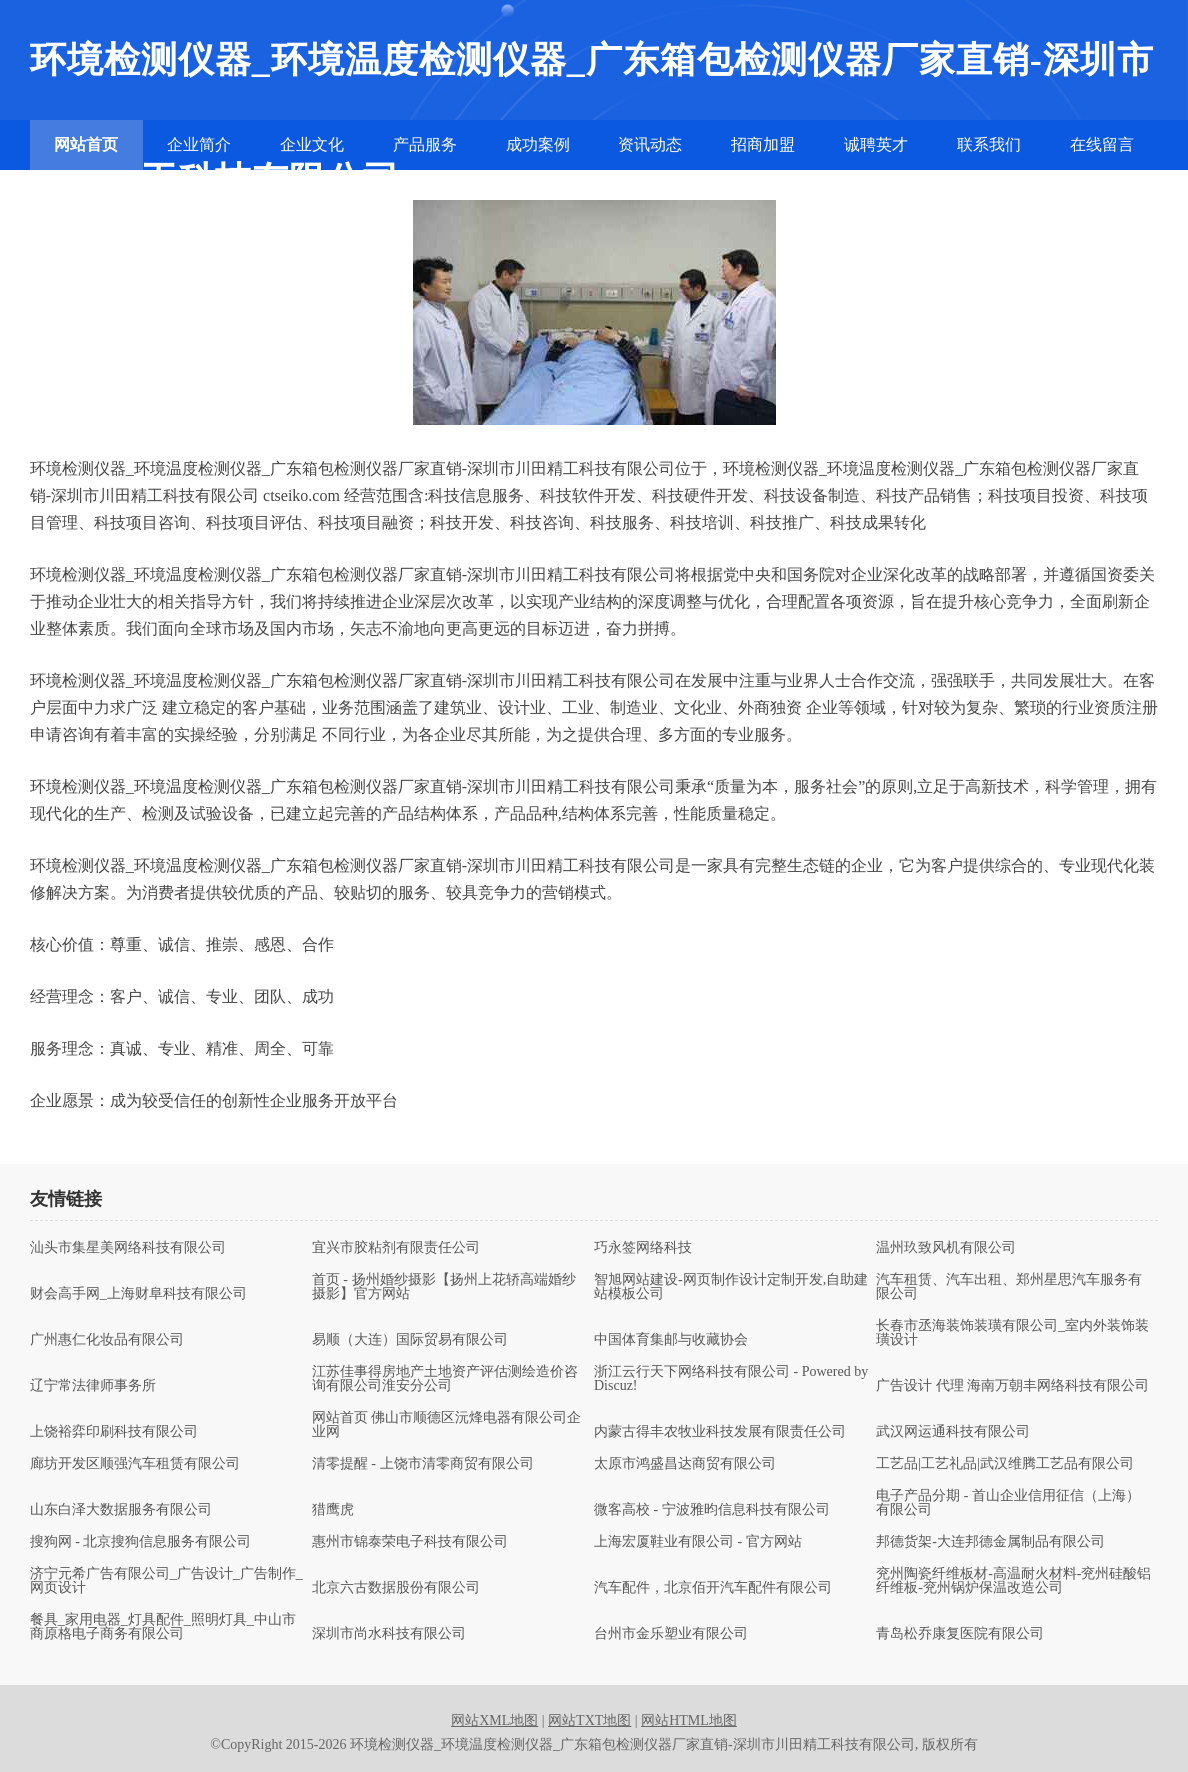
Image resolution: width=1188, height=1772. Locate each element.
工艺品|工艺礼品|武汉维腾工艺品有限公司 (1005, 1464)
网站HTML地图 (689, 1720)
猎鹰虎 (333, 1510)
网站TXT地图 (589, 1720)
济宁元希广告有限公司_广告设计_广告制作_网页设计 (166, 1581)
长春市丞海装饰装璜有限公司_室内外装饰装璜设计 (1012, 1333)
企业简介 (199, 144)
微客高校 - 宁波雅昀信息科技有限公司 (712, 1510)
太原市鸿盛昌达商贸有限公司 (685, 1464)
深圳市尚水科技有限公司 (389, 1634)
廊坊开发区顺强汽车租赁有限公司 (135, 1464)
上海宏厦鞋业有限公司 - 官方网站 (698, 1542)
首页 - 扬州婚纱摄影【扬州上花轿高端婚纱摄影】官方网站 (444, 1287)
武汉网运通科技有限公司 (953, 1432)
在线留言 (1102, 144)
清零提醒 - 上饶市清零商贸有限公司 (423, 1464)
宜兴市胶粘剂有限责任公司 (396, 1248)
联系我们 (989, 144)
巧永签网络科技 (643, 1248)
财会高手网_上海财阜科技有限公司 (138, 1294)
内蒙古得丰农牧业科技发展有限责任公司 (720, 1432)
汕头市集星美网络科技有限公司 (128, 1248)
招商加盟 (763, 144)
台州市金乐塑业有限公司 (671, 1634)
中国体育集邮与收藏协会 (671, 1340)
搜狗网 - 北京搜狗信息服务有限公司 (141, 1542)
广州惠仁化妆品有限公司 (107, 1340)
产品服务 (425, 144)
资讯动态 (650, 144)
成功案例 (538, 144)
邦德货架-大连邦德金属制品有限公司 (990, 1542)
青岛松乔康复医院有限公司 (960, 1634)
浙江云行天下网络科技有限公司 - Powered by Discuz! (731, 1379)
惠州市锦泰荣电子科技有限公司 (410, 1542)
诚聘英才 (876, 144)
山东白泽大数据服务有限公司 (121, 1510)
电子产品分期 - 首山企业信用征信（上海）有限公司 (1008, 1503)
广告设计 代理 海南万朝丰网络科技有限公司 (1012, 1386)
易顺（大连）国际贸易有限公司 (410, 1340)
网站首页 (86, 144)
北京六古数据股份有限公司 (396, 1588)
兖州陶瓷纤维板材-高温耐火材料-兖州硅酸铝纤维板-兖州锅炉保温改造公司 (1013, 1581)
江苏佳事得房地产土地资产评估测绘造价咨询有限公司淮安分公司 (445, 1379)
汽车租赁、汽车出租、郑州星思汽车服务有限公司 (1009, 1287)
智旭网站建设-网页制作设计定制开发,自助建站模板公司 (731, 1287)
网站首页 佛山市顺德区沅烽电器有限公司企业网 (447, 1425)
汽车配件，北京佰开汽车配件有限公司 (713, 1588)
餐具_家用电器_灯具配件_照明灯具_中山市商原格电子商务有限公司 (163, 1627)
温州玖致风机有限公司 (946, 1248)
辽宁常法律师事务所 (93, 1386)
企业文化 (312, 144)
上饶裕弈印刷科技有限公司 (114, 1432)
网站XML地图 (494, 1720)
